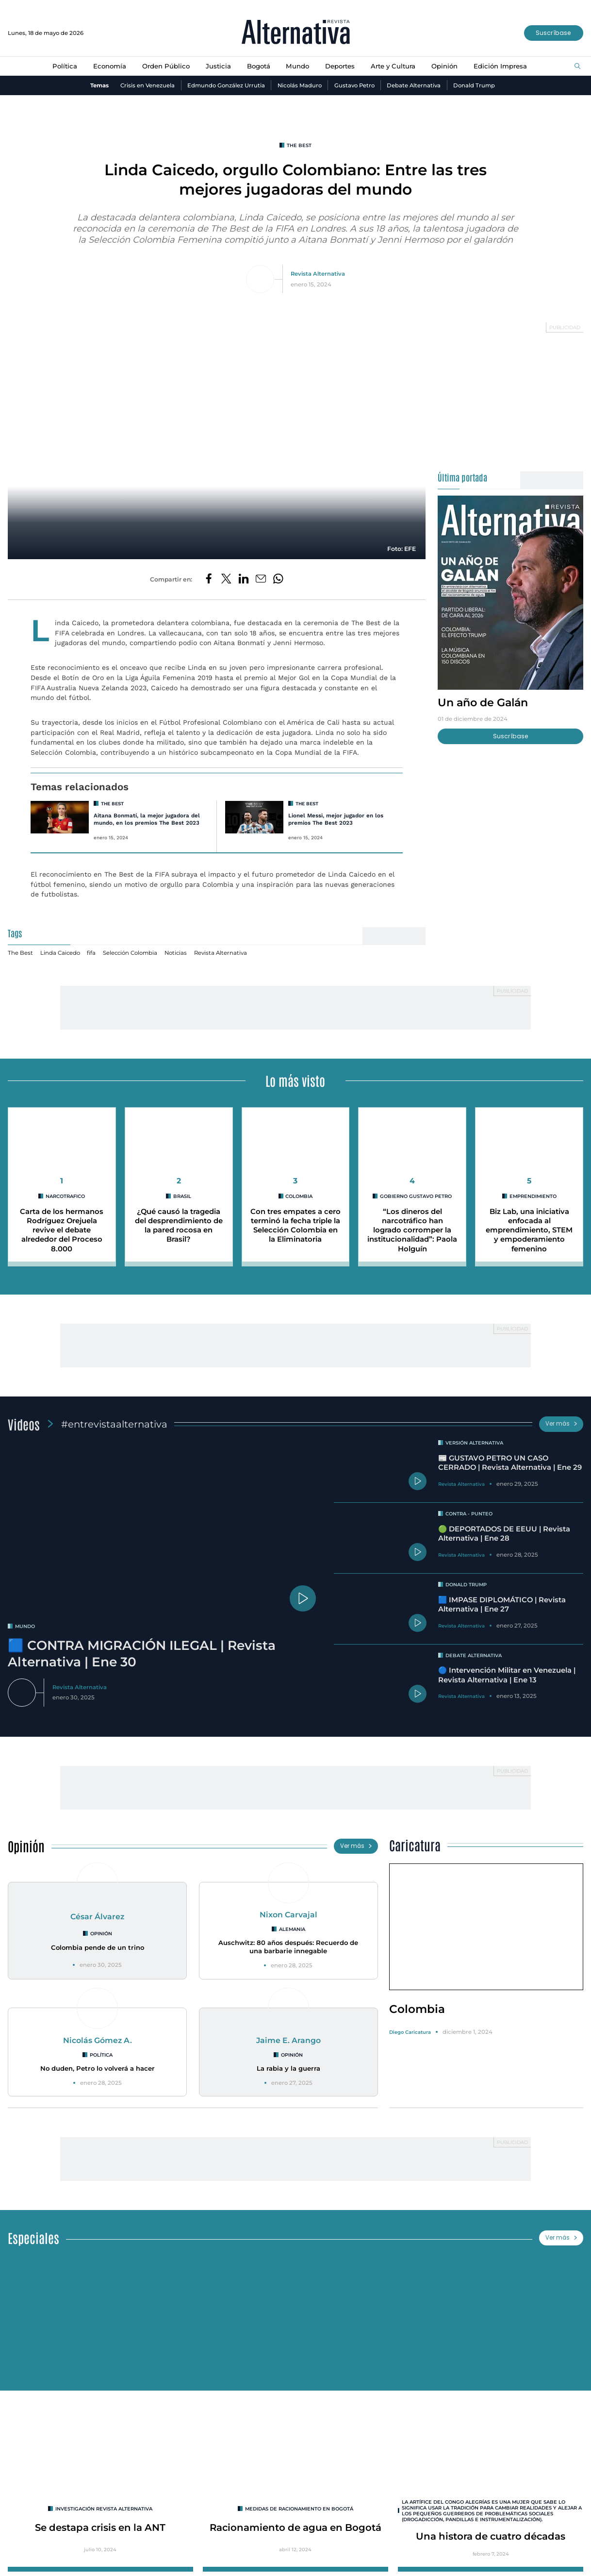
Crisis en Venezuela (147, 85)
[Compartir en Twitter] (226, 579)
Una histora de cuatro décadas (490, 2536)
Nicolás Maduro (300, 85)
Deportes (340, 66)
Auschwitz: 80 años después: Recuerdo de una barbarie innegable (288, 1947)
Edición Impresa (500, 66)
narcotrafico (65, 1196)
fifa (91, 952)
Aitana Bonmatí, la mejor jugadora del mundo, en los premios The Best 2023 (147, 819)
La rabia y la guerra (288, 2068)
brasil (182, 1196)
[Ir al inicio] (296, 33)
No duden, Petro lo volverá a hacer (97, 2068)
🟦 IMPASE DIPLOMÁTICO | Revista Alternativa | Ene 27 (502, 1604)
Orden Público (166, 66)
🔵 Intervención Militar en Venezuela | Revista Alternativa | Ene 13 (506, 1675)
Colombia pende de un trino (97, 1947)
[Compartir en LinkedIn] (244, 579)
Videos (24, 1424)
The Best (299, 145)
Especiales (33, 2237)
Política (64, 66)
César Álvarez (97, 1916)
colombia (298, 1196)
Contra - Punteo (468, 1513)
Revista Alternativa (318, 273)
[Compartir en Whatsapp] (278, 579)
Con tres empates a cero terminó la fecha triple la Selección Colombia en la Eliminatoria (295, 1225)
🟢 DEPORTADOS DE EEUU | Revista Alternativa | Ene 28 (504, 1534)
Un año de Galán (483, 702)
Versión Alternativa (474, 1443)
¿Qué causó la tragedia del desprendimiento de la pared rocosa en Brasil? (179, 1225)
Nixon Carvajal (288, 1914)
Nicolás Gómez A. (97, 2040)
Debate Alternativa (414, 85)
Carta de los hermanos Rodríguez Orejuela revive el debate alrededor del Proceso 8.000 (61, 1230)
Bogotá (258, 66)
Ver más (561, 1424)
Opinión (444, 66)
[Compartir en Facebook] (209, 579)
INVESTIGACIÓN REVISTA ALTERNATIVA (103, 2508)
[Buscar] (577, 67)
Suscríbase (553, 33)
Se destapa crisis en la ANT (100, 2527)
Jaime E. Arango (288, 2040)
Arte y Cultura (393, 66)
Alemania (292, 1929)
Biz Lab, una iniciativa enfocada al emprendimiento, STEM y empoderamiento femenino (529, 1230)
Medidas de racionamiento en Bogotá (299, 2508)
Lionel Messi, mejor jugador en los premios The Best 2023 (335, 819)
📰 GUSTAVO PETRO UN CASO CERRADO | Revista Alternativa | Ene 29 (510, 1463)
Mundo (297, 66)
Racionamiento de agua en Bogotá (295, 2527)
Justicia (218, 66)
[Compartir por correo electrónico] (261, 579)
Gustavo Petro (354, 85)
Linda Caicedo (60, 952)
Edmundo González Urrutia (226, 85)
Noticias (175, 952)
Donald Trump (474, 85)
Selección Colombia (130, 952)
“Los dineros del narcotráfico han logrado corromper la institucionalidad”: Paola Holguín (412, 1230)
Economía (109, 66)
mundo (25, 1626)
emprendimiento (533, 1196)
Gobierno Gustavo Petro (416, 1196)
